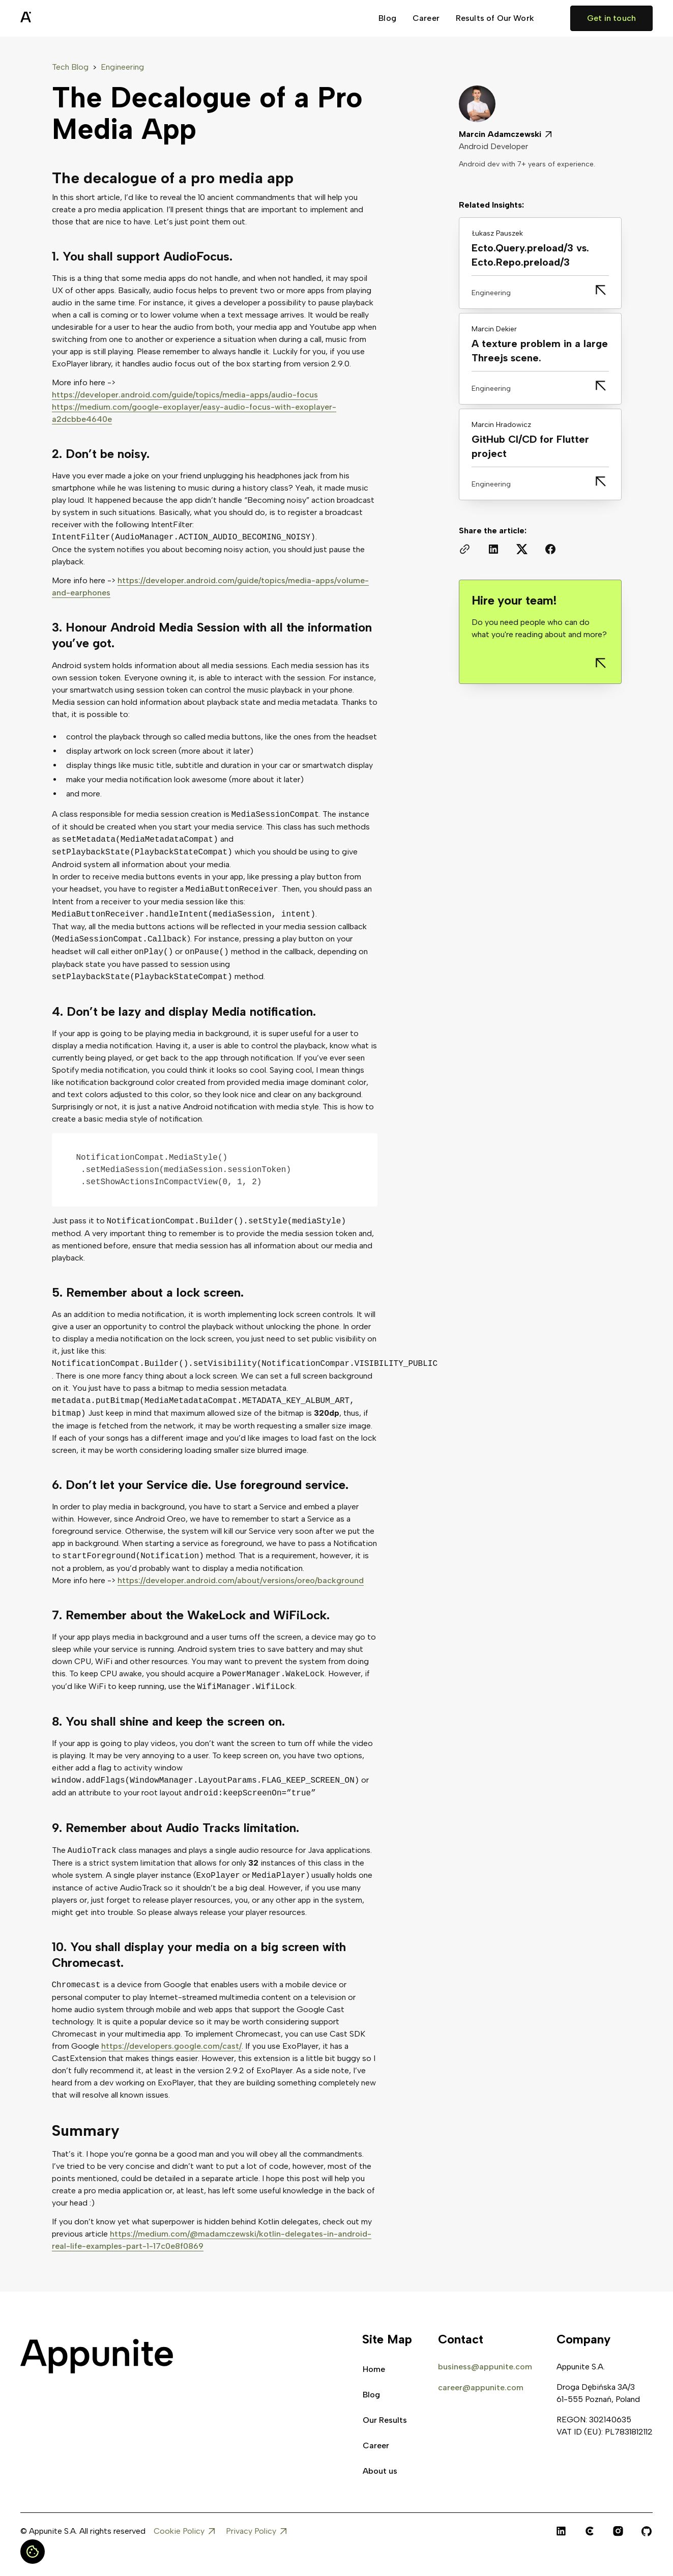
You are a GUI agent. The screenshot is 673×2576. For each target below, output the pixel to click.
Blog (387, 18)
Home (374, 2369)
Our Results (385, 2420)
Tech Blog (70, 67)
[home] (50, 18)
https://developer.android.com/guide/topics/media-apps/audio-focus (185, 394)
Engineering (122, 67)
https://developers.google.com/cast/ (171, 2046)
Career (426, 18)
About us (380, 2471)
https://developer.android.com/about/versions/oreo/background (241, 1580)
